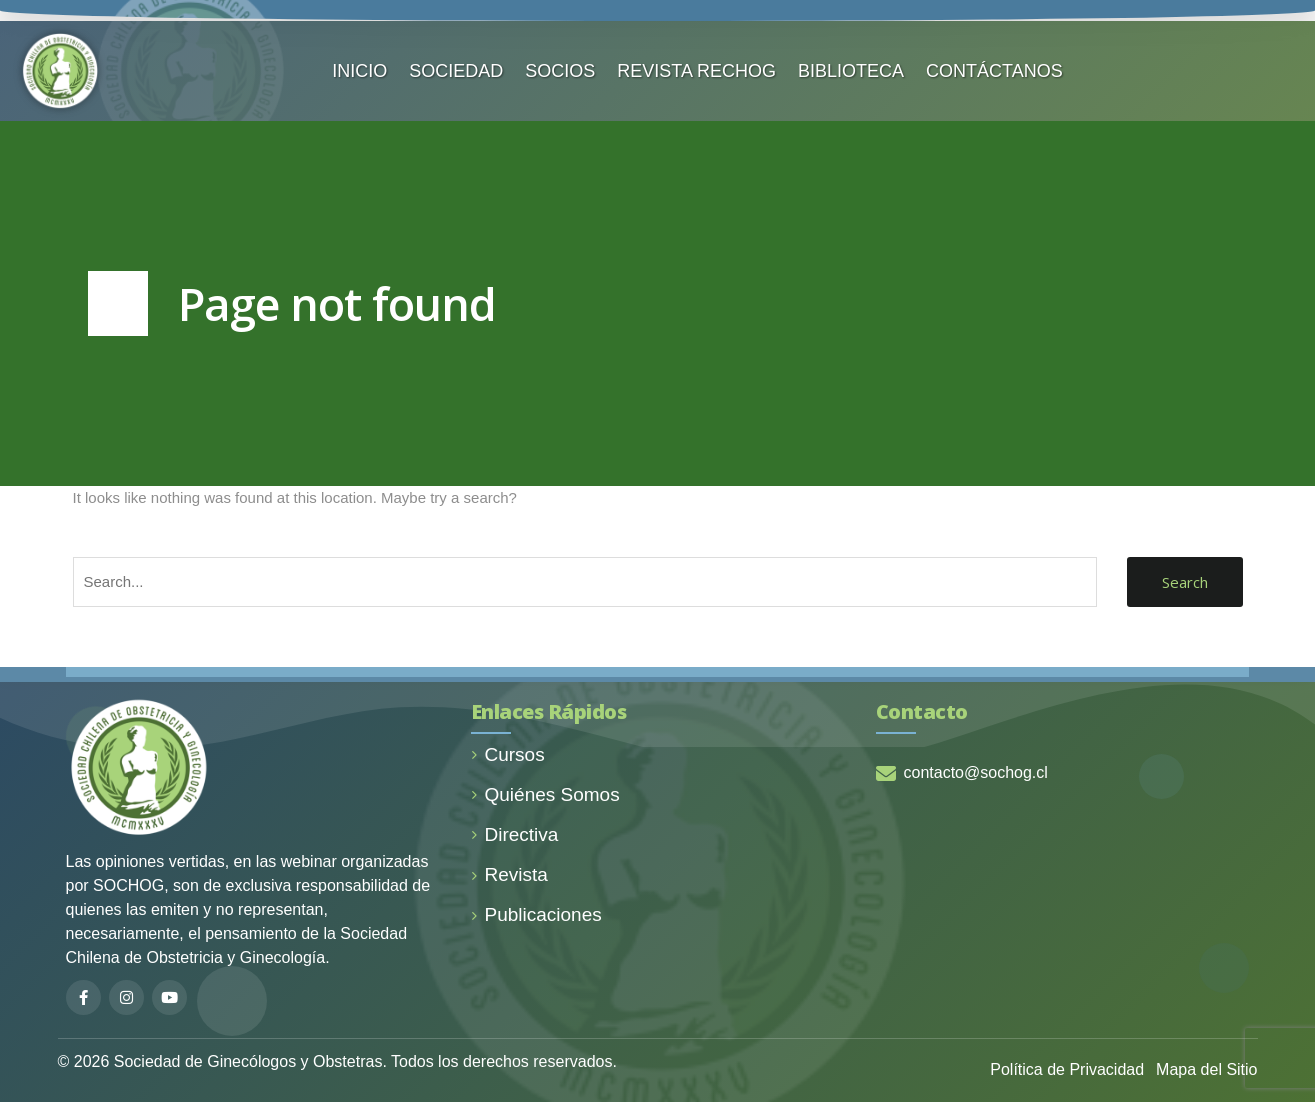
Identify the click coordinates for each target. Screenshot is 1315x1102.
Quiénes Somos (545, 794)
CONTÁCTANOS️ (994, 71)
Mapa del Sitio (1206, 1069)
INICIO (359, 71)
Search (1185, 582)
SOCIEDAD (456, 71)
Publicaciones (536, 914)
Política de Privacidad (1067, 1069)
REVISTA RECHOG (696, 71)
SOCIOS (560, 71)
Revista (509, 874)
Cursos (508, 754)
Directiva (515, 834)
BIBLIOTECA (851, 71)
